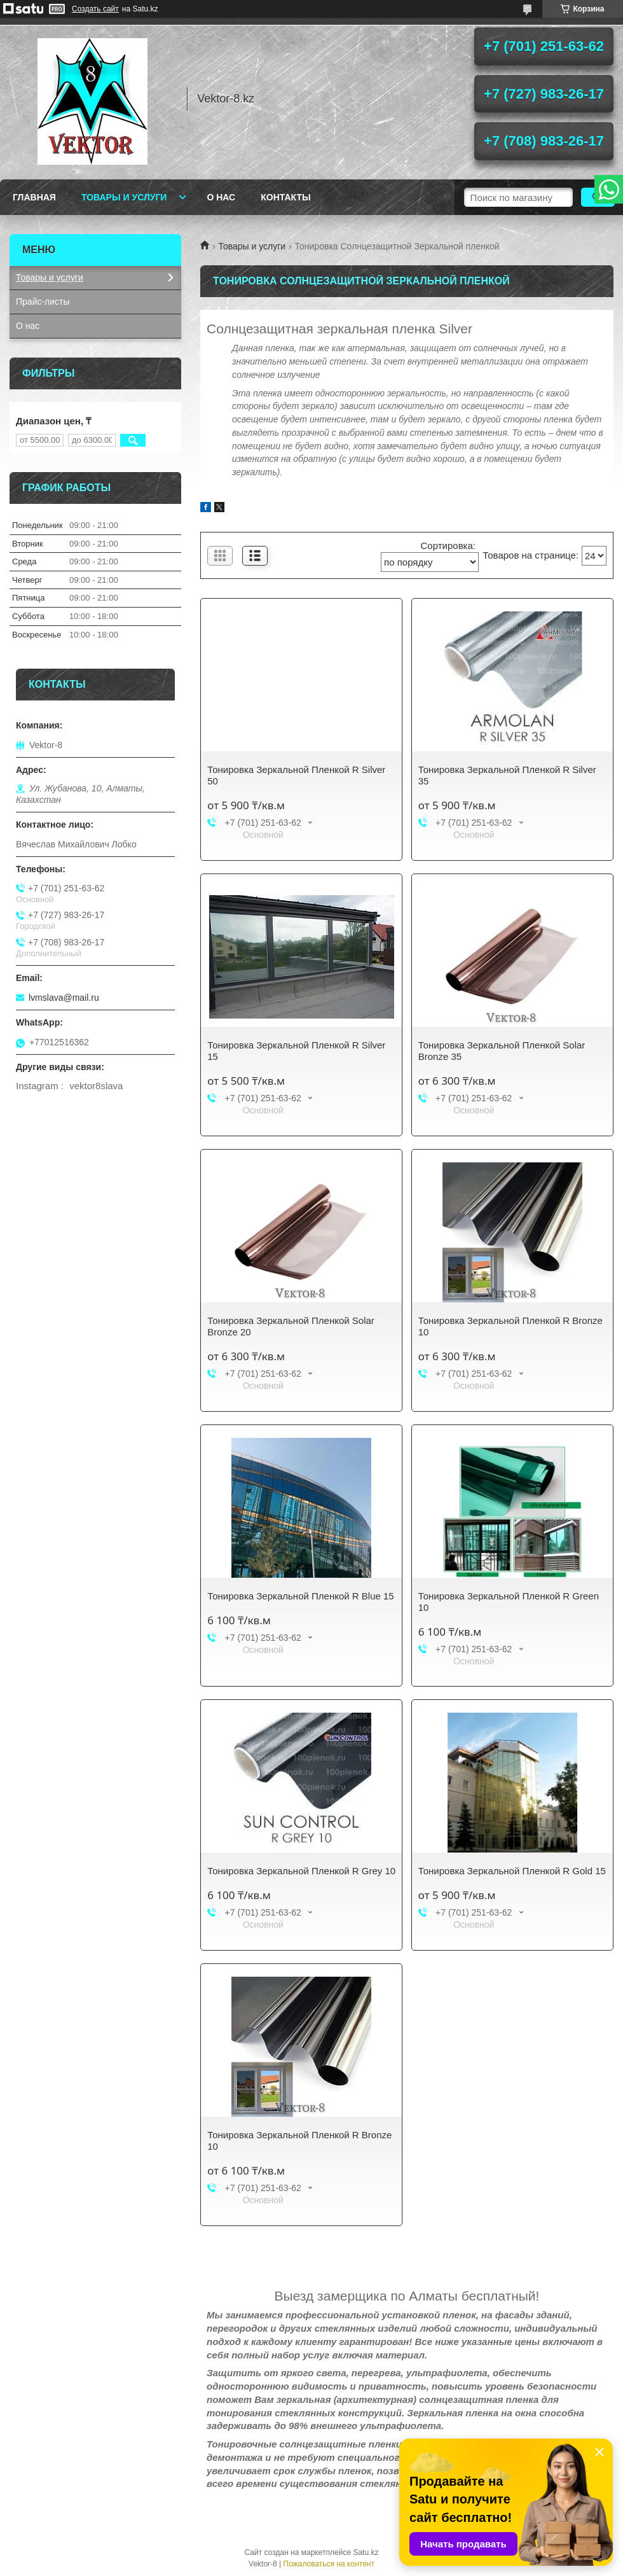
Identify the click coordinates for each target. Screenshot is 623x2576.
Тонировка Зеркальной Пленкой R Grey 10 (301, 1870)
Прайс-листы (43, 301)
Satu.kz (365, 2552)
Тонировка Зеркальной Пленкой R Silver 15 (296, 1051)
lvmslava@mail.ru (64, 997)
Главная (34, 197)
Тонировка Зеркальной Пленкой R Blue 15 (300, 1596)
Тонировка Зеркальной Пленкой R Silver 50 (296, 775)
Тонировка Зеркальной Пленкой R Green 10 (508, 1602)
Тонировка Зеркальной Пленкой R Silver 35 (507, 775)
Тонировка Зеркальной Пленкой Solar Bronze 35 (501, 1051)
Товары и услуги (124, 197)
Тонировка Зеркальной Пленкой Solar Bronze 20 (290, 1326)
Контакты (285, 197)
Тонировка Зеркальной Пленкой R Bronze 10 (510, 1326)
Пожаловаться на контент (329, 2563)
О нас (221, 197)
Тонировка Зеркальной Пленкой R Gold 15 (512, 1870)
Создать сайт (95, 8)
